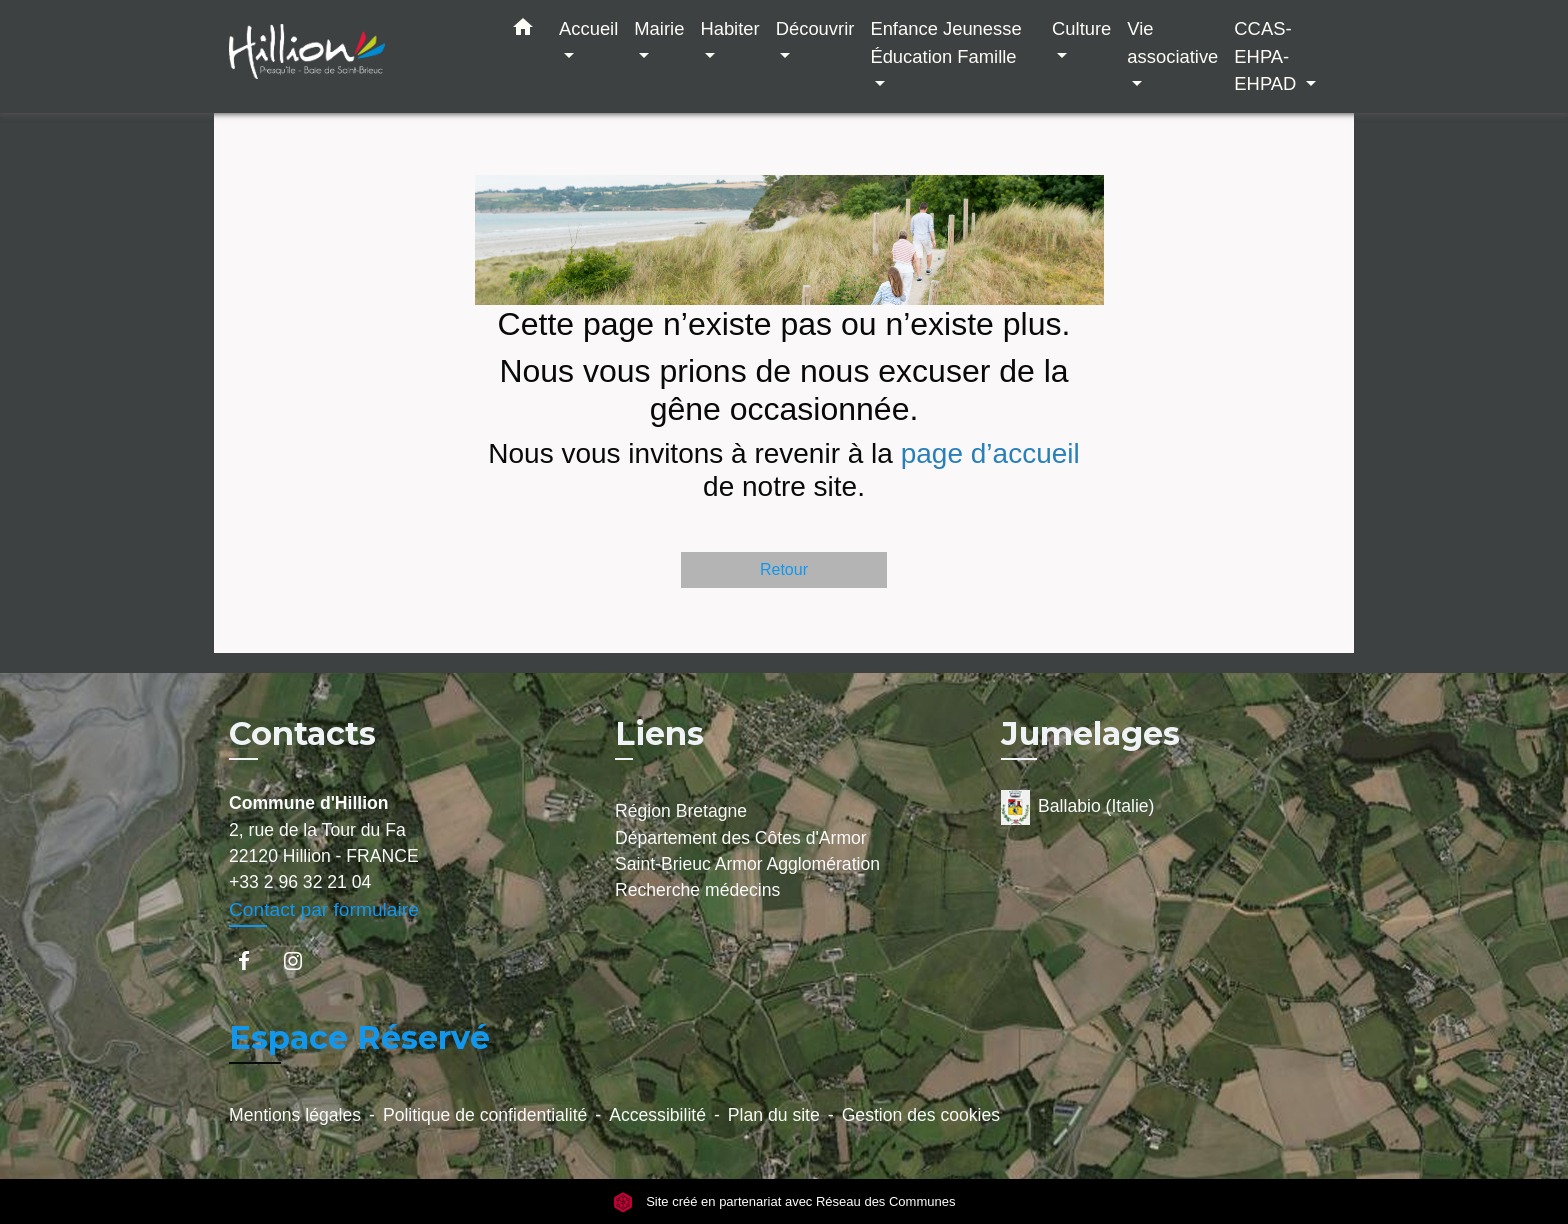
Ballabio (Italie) (1077, 807)
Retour (784, 569)
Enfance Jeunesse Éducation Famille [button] (945, 42)
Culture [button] (1081, 28)
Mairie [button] (659, 28)
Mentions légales (295, 1115)
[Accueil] (354, 56)
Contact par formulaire (324, 909)
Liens (659, 733)
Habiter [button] (729, 28)
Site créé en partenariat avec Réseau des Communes (784, 1201)
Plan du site (774, 1115)
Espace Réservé (359, 1037)
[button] (523, 31)
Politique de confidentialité (485, 1115)
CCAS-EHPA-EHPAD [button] (1267, 56)
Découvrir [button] (815, 28)
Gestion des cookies (921, 1115)
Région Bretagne (681, 811)
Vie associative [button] (1172, 42)
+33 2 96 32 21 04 (300, 882)
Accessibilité (657, 1115)
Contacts (302, 734)
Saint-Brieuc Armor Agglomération (747, 864)
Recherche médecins (697, 890)
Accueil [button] (588, 28)
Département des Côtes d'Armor (741, 838)
